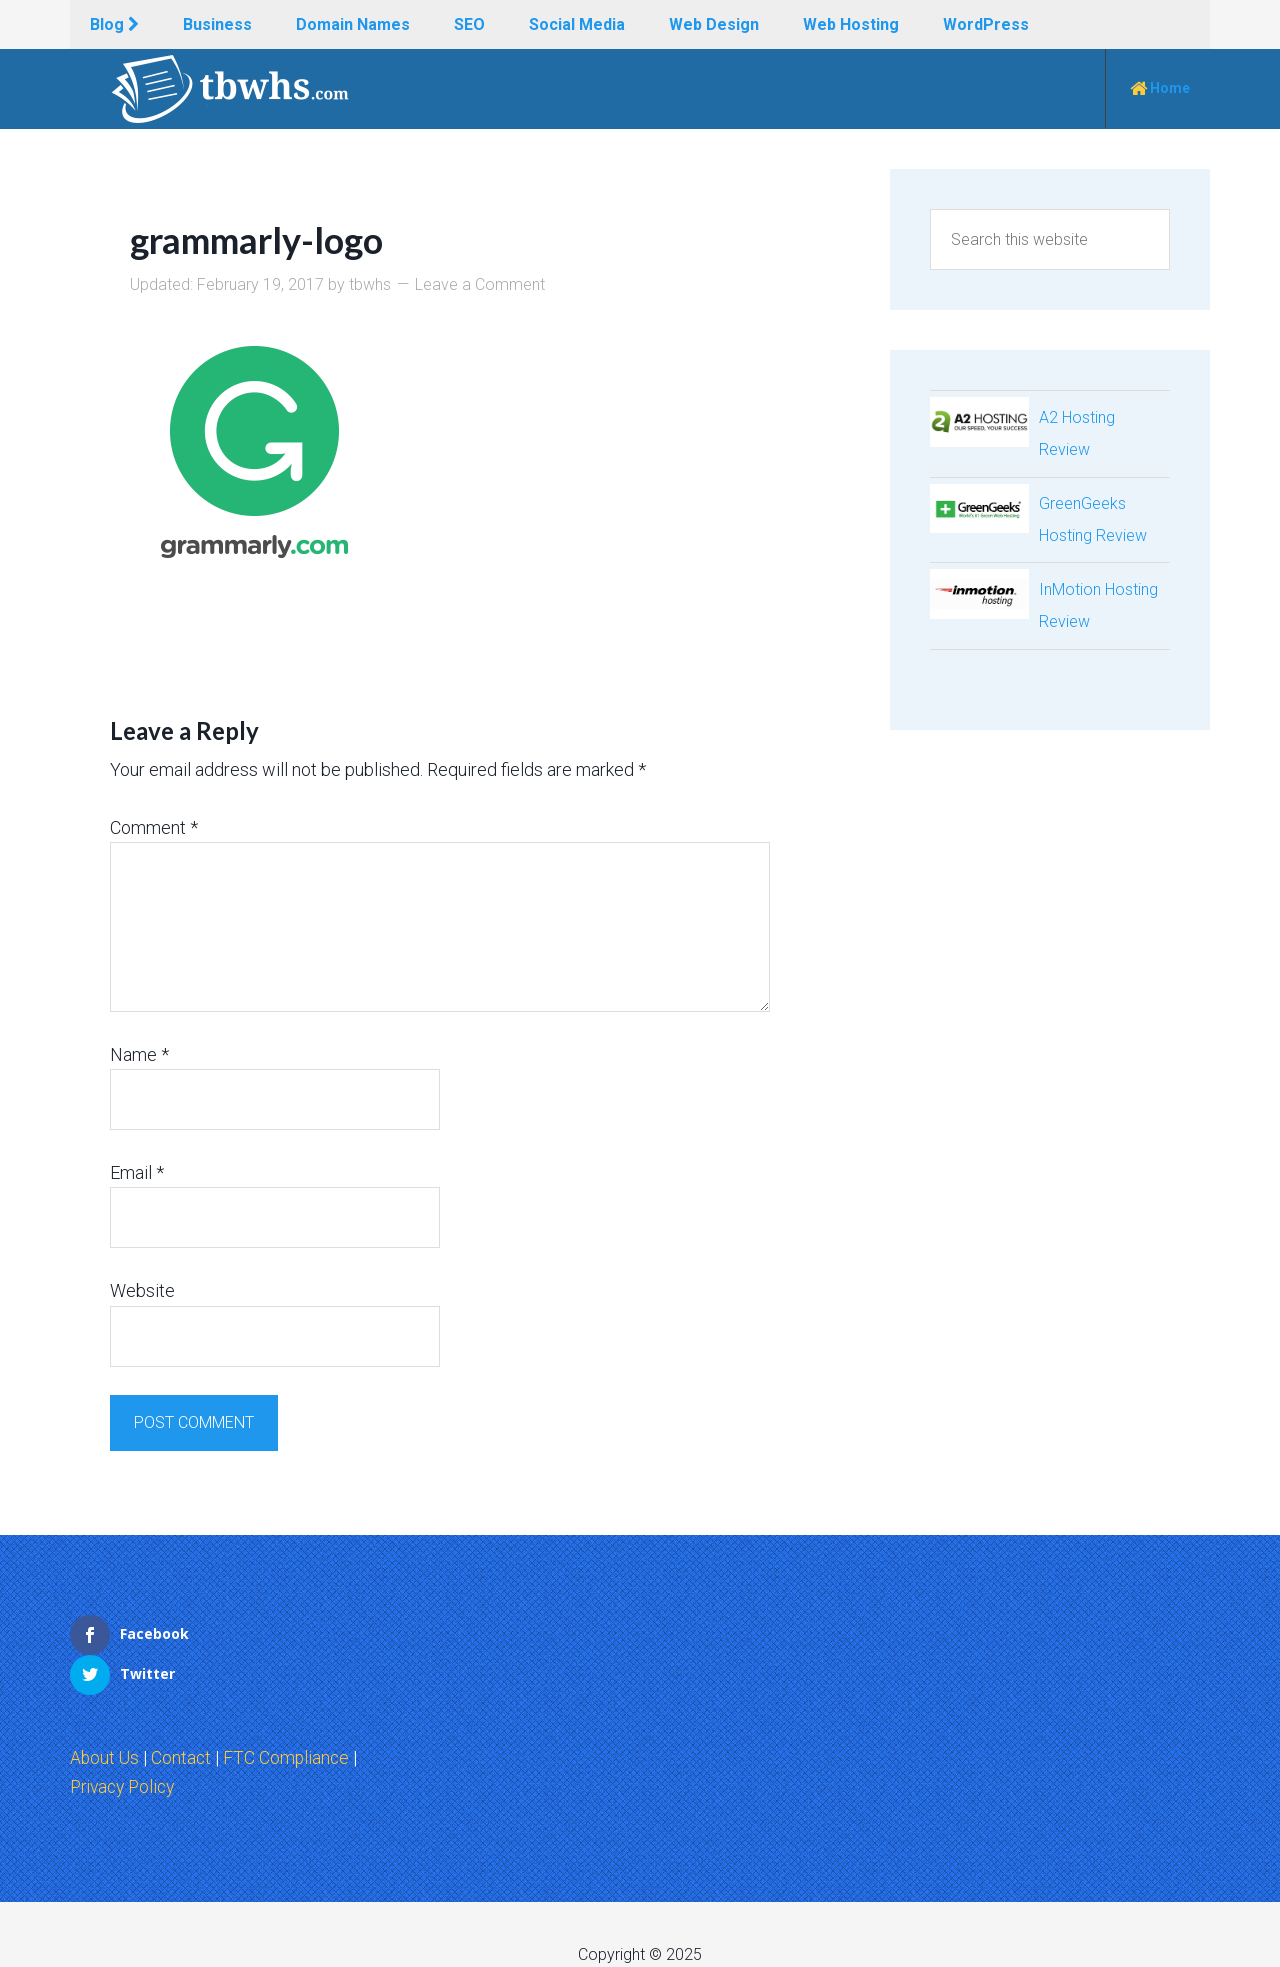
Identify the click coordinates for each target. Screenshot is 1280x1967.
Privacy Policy (126, 1746)
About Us (105, 1717)
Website (142, 1290)
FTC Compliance (290, 1717)
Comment (154, 826)
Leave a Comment (480, 284)
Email (137, 1172)
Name (139, 1054)
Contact (183, 1717)
